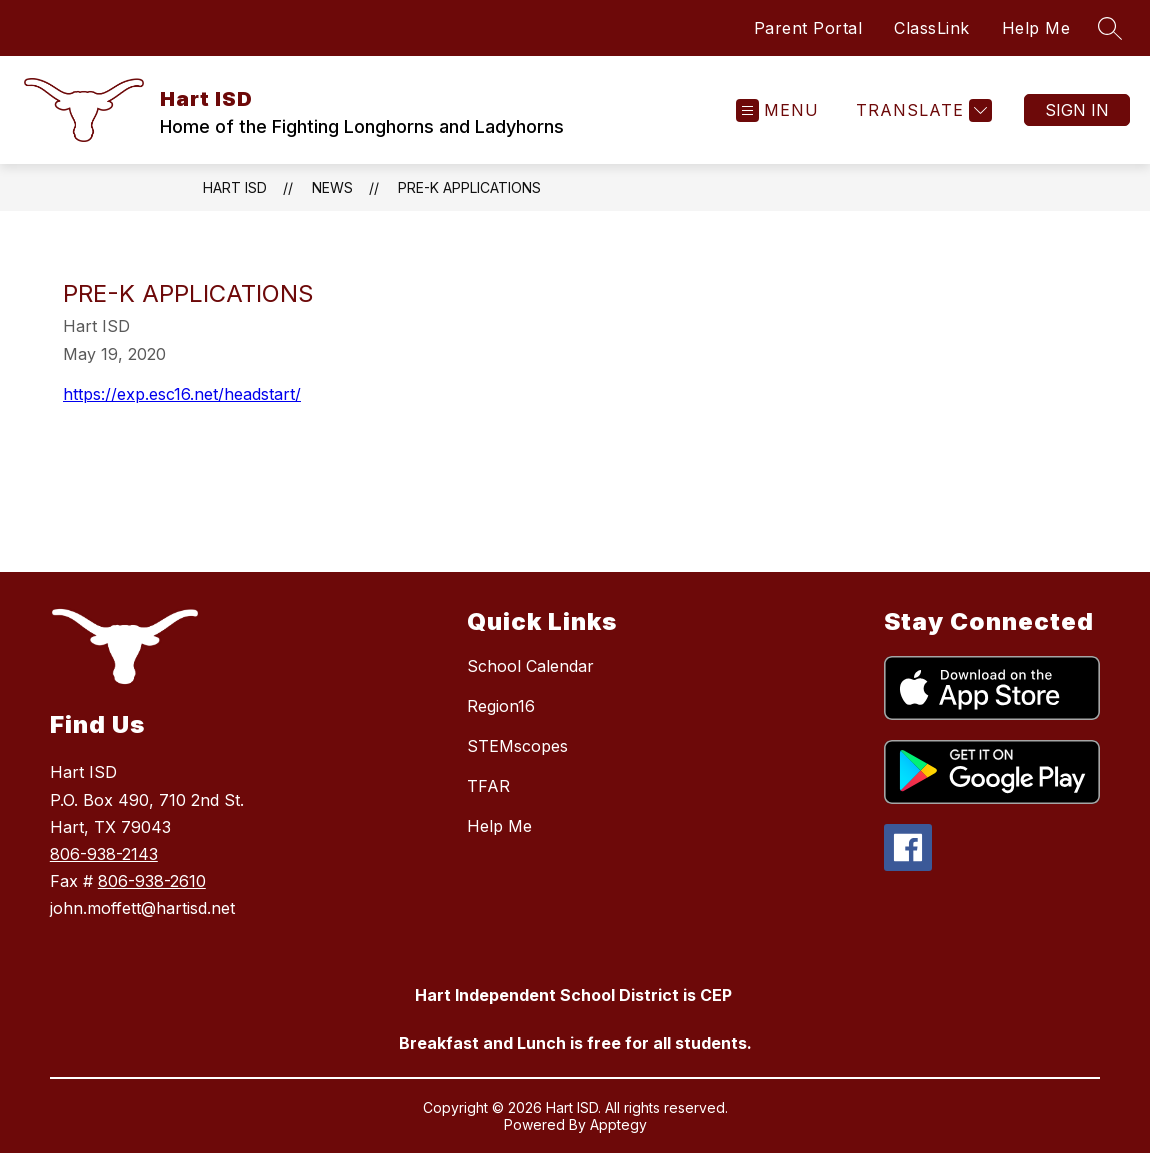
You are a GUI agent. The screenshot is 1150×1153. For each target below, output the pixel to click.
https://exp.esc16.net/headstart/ (182, 394)
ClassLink (932, 28)
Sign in (1077, 110)
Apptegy (618, 1124)
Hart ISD (235, 187)
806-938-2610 (152, 881)
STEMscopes (517, 746)
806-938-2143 (104, 854)
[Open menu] (777, 110)
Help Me (1036, 28)
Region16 (501, 706)
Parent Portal (808, 28)
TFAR (488, 786)
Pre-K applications (469, 187)
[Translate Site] (921, 110)
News (332, 187)
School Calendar (530, 666)
